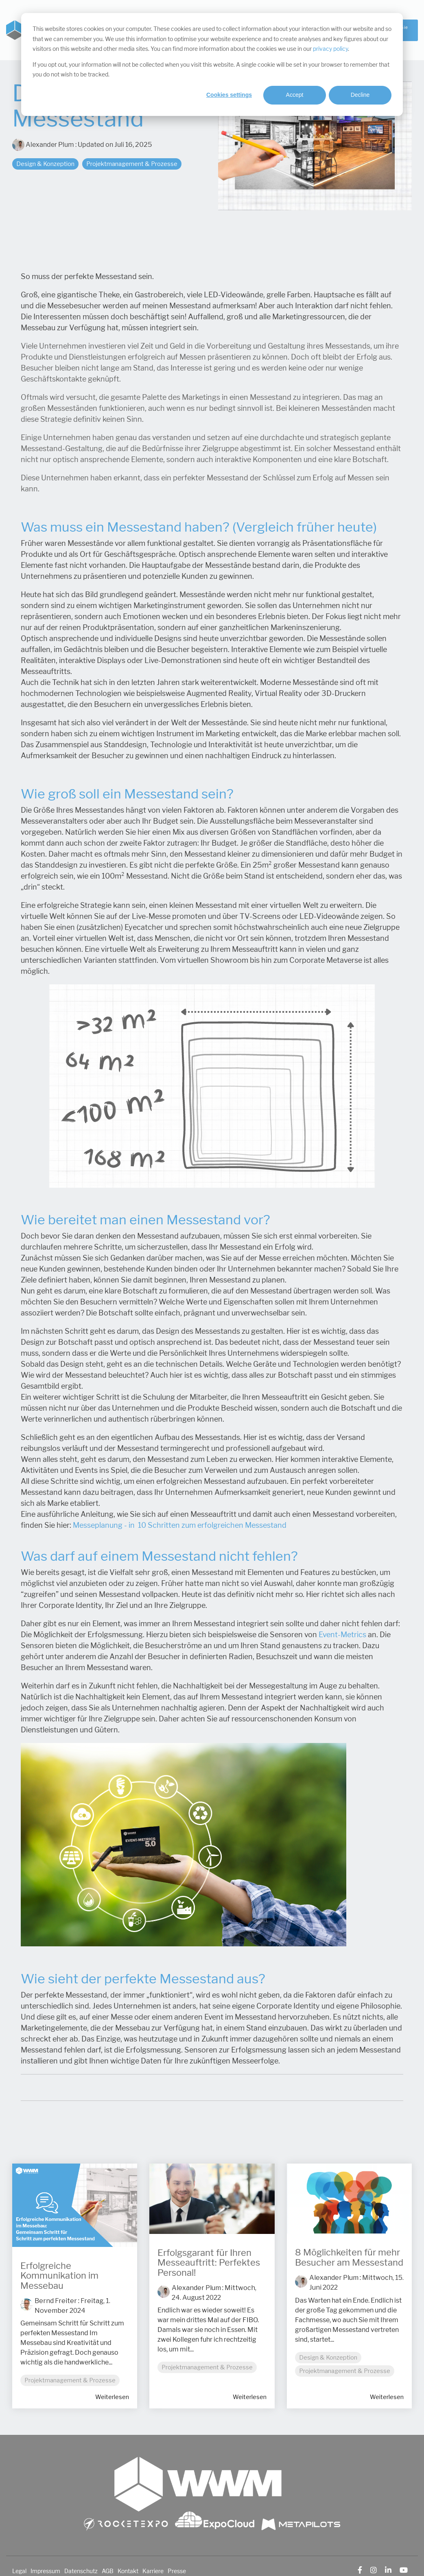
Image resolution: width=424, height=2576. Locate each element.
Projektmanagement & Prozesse (131, 164)
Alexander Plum (43, 144)
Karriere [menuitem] (153, 2570)
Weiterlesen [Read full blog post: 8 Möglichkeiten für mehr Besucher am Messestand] (387, 2397)
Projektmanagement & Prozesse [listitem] (70, 2380)
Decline (360, 95)
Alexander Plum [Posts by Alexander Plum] (196, 2288)
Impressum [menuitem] (45, 2570)
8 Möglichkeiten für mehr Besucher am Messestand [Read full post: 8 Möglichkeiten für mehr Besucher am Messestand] (349, 2257)
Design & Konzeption (45, 164)
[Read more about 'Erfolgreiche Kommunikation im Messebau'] (74, 2205)
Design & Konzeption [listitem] (328, 2357)
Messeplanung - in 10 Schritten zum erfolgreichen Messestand (179, 1525)
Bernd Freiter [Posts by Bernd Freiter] (56, 2301)
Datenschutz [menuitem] (81, 2570)
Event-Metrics (342, 1634)
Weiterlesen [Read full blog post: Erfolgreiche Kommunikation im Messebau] (112, 2397)
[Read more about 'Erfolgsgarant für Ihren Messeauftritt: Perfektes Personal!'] (211, 2199)
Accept (295, 95)
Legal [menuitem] (19, 2570)
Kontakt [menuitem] (128, 2570)
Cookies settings (229, 95)
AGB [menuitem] (108, 2570)
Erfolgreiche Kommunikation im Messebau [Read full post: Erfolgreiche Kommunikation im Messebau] (59, 2275)
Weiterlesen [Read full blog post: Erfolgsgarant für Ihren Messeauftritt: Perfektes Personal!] (250, 2397)
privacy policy (330, 49)
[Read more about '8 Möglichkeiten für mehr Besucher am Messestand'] (349, 2199)
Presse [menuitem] (177, 2570)
